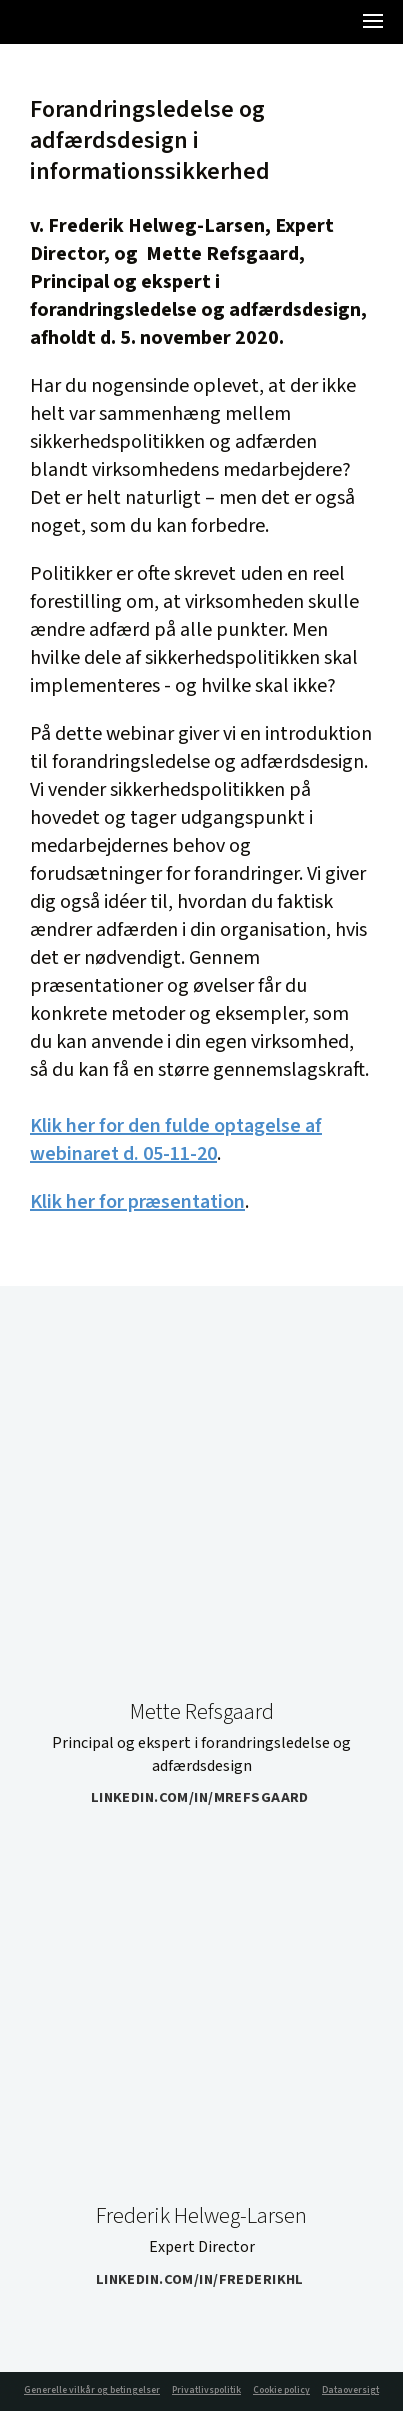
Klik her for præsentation (137, 1202)
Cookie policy (281, 2390)
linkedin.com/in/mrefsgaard (206, 1798)
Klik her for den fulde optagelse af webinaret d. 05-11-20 (176, 1140)
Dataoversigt (350, 2390)
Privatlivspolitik (206, 2390)
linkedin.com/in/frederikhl (206, 2280)
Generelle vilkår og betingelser (92, 2390)
